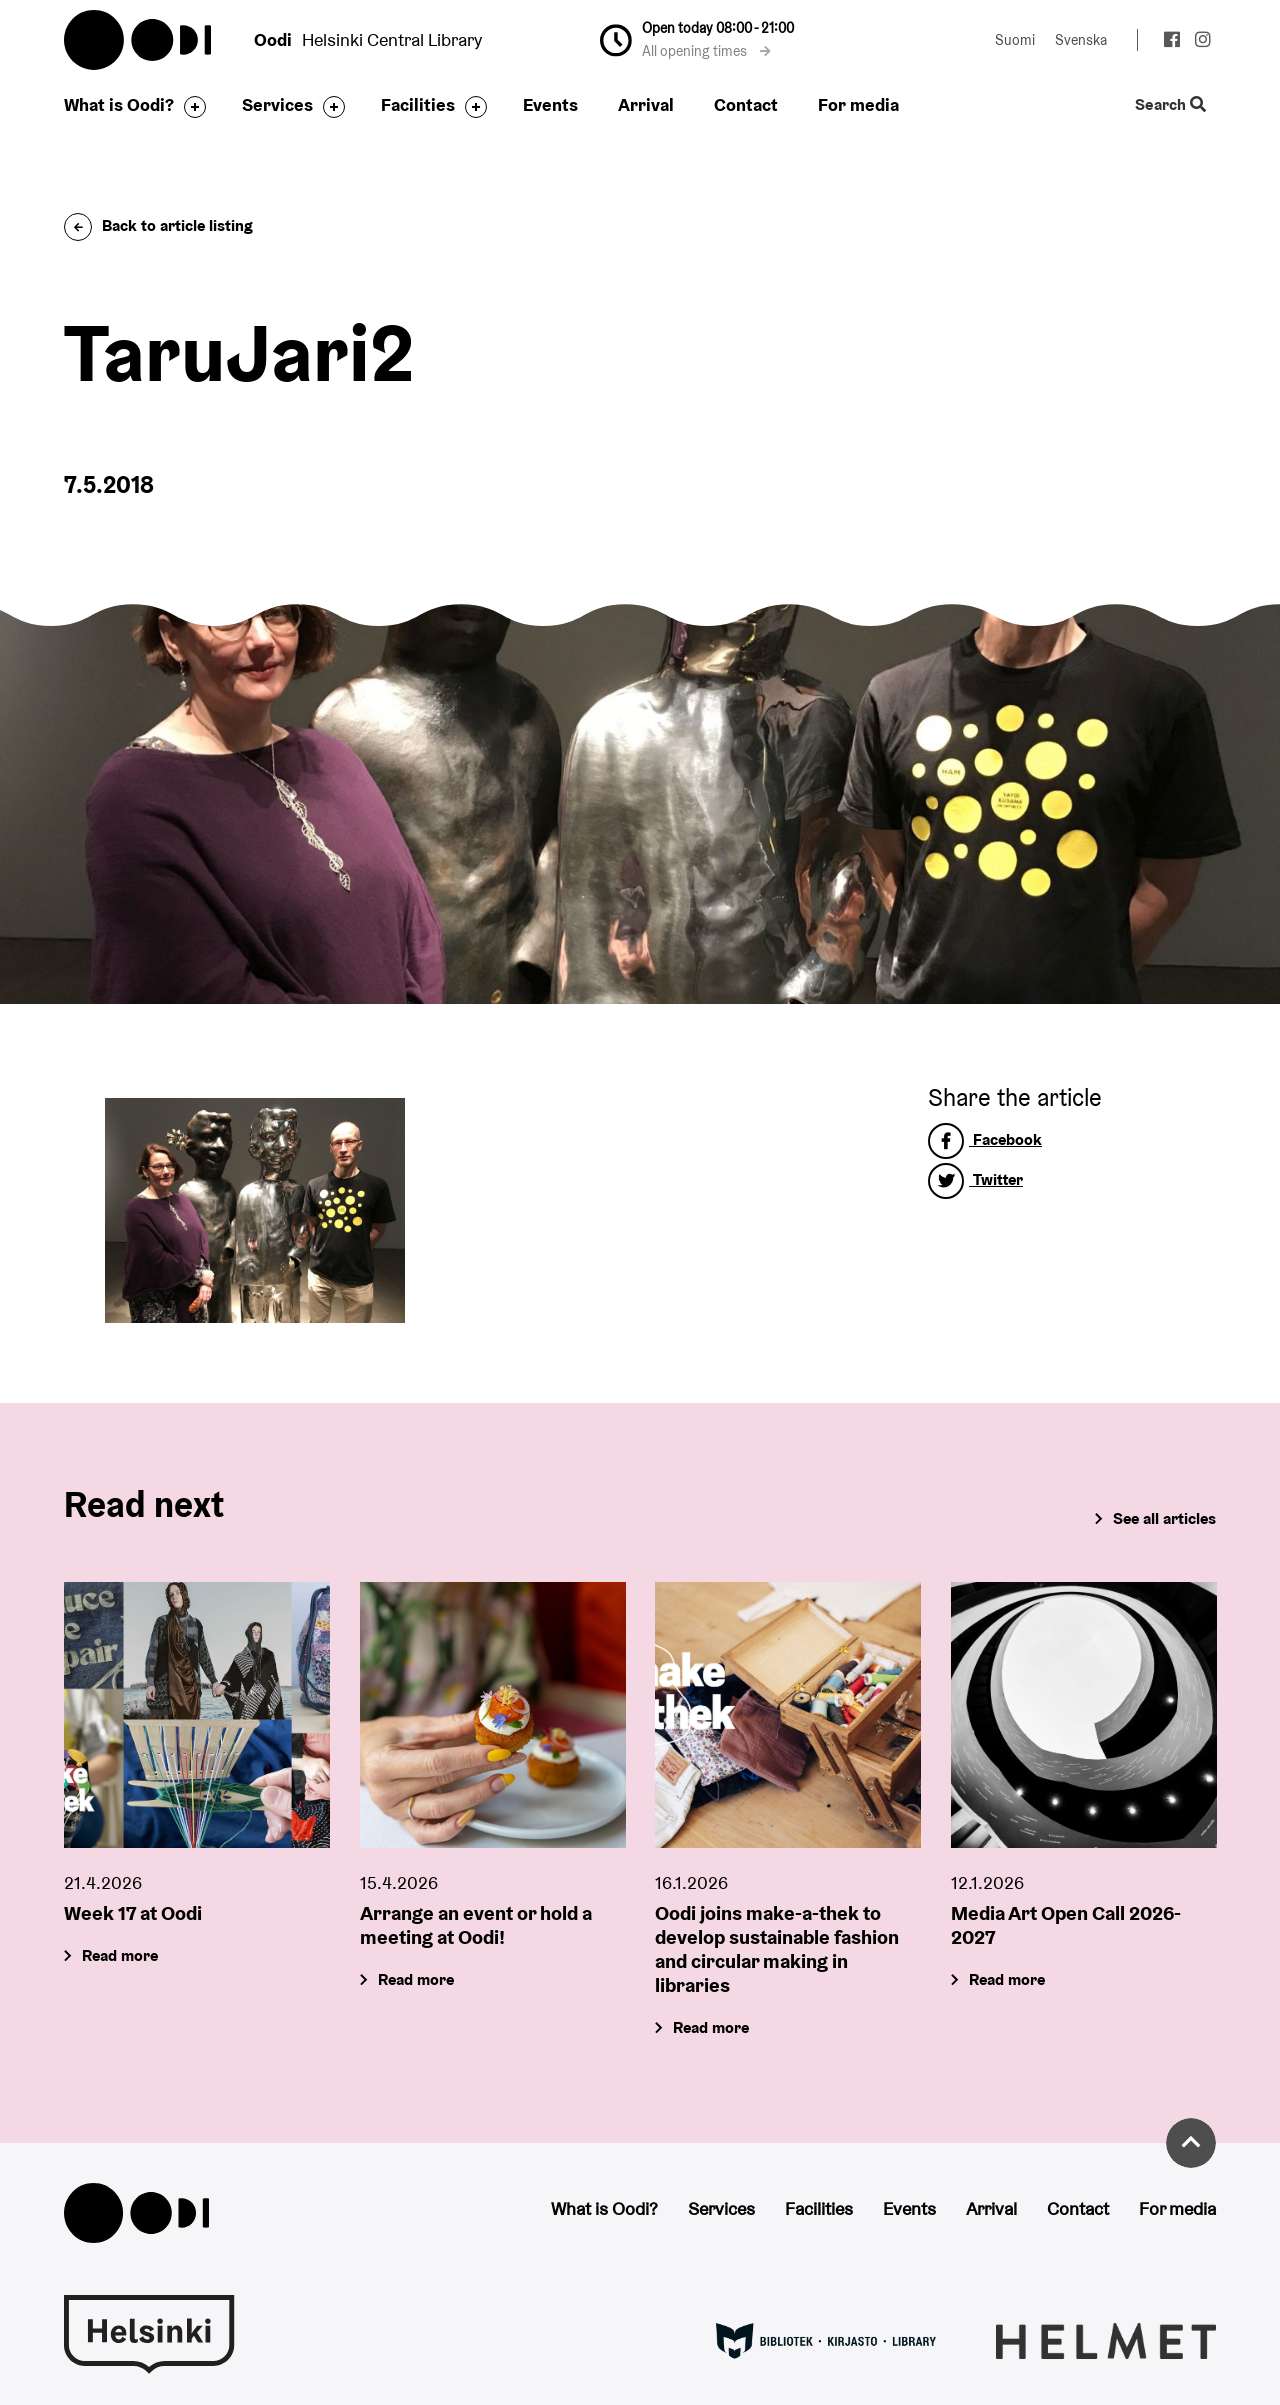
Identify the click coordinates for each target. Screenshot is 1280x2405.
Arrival (646, 104)
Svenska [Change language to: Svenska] (1081, 40)
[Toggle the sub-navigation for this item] (190, 107)
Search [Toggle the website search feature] (1170, 105)
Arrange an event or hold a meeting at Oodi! (476, 1924)
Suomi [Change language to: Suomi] (1015, 40)
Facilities (418, 104)
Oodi (139, 40)
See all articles (1164, 1518)
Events (550, 104)
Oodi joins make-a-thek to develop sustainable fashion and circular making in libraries (777, 1948)
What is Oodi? (119, 104)
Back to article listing (158, 225)
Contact (746, 104)
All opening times (706, 51)
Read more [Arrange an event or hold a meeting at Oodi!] (416, 1978)
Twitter (975, 1179)
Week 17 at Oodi (133, 1912)
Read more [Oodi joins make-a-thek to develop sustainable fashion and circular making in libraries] (711, 2026)
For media (858, 104)
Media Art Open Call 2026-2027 (1066, 1924)
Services (277, 104)
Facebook (985, 1139)
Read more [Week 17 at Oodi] (120, 1954)
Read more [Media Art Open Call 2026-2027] (1007, 1978)
